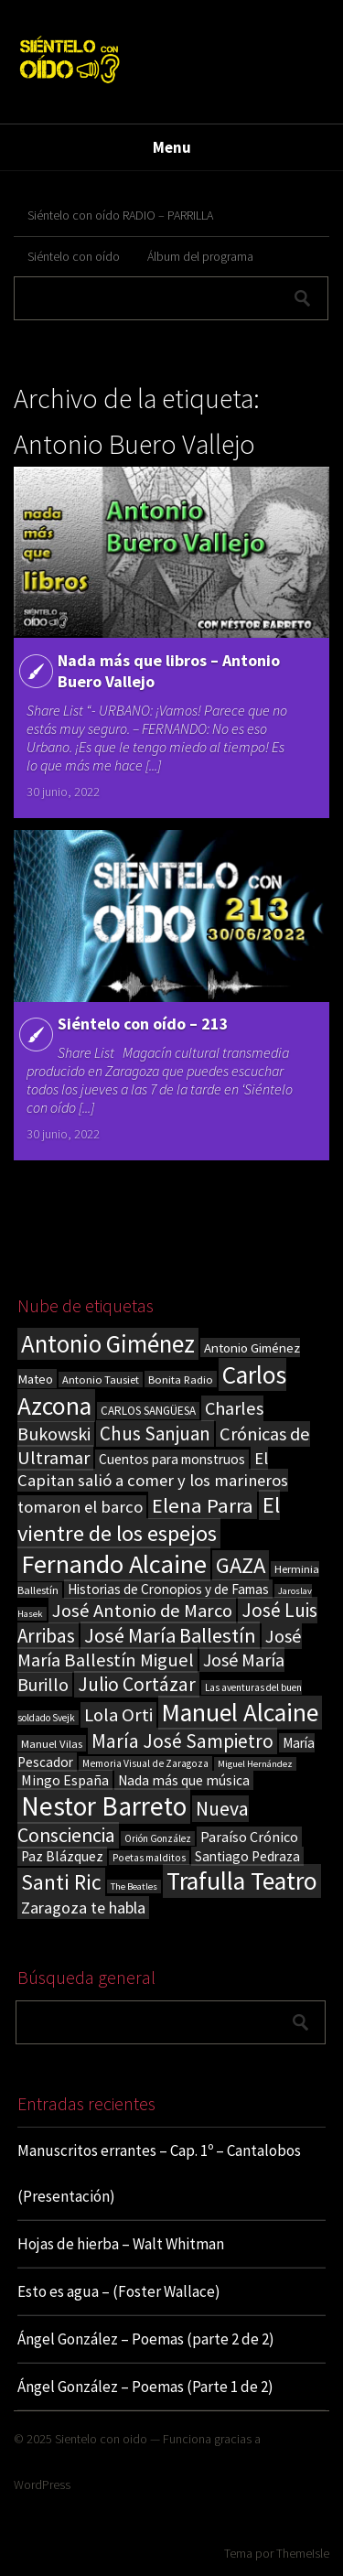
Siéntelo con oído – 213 (143, 1023)
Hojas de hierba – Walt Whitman (120, 2244)
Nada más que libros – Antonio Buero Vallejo (169, 671)
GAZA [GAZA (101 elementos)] (240, 1565)
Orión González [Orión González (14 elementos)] (157, 1838)
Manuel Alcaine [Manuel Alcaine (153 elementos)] (240, 1713)
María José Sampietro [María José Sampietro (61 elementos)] (182, 1741)
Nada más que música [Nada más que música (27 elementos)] (184, 1780)
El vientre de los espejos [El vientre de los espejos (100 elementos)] (148, 1519)
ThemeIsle (302, 2553)
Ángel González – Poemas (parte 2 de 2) (145, 2339)
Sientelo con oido (101, 2438)
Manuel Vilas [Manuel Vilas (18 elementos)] (51, 1743)
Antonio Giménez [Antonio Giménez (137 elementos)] (108, 1344)
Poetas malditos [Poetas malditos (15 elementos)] (149, 1857)
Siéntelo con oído (73, 256)
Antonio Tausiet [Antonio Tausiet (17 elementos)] (100, 1379)
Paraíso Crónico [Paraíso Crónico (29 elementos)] (249, 1836)
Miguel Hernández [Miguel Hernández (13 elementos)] (255, 1764)
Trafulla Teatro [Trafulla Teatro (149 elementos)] (241, 1881)
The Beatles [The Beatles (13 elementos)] (134, 1886)
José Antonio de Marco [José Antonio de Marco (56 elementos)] (142, 1610)
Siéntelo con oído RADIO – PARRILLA (120, 215)
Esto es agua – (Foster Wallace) (118, 2291)
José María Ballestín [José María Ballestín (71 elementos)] (170, 1635)
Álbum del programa (200, 256)
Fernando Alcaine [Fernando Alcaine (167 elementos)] (114, 1563)
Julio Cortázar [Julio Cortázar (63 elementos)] (137, 1684)
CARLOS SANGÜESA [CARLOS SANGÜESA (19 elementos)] (148, 1410)
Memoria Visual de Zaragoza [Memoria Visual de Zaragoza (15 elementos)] (145, 1763)
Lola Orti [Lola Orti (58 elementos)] (118, 1715)
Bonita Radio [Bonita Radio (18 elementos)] (180, 1379)
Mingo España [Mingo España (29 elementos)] (65, 1780)
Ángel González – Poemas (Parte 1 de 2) (145, 2387)
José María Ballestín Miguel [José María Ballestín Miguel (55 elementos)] (159, 1648)
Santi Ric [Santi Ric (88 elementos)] (61, 1882)
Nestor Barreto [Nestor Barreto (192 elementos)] (104, 1806)
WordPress (42, 2484)
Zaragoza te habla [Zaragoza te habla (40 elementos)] (83, 1907)
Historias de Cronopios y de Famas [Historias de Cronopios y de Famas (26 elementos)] (168, 1589)
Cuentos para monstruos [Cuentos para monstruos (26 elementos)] (172, 1459)
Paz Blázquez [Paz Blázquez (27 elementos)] (62, 1856)
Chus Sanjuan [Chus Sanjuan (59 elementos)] (155, 1433)
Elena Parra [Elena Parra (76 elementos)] (202, 1505)
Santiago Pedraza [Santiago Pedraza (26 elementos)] (247, 1856)
